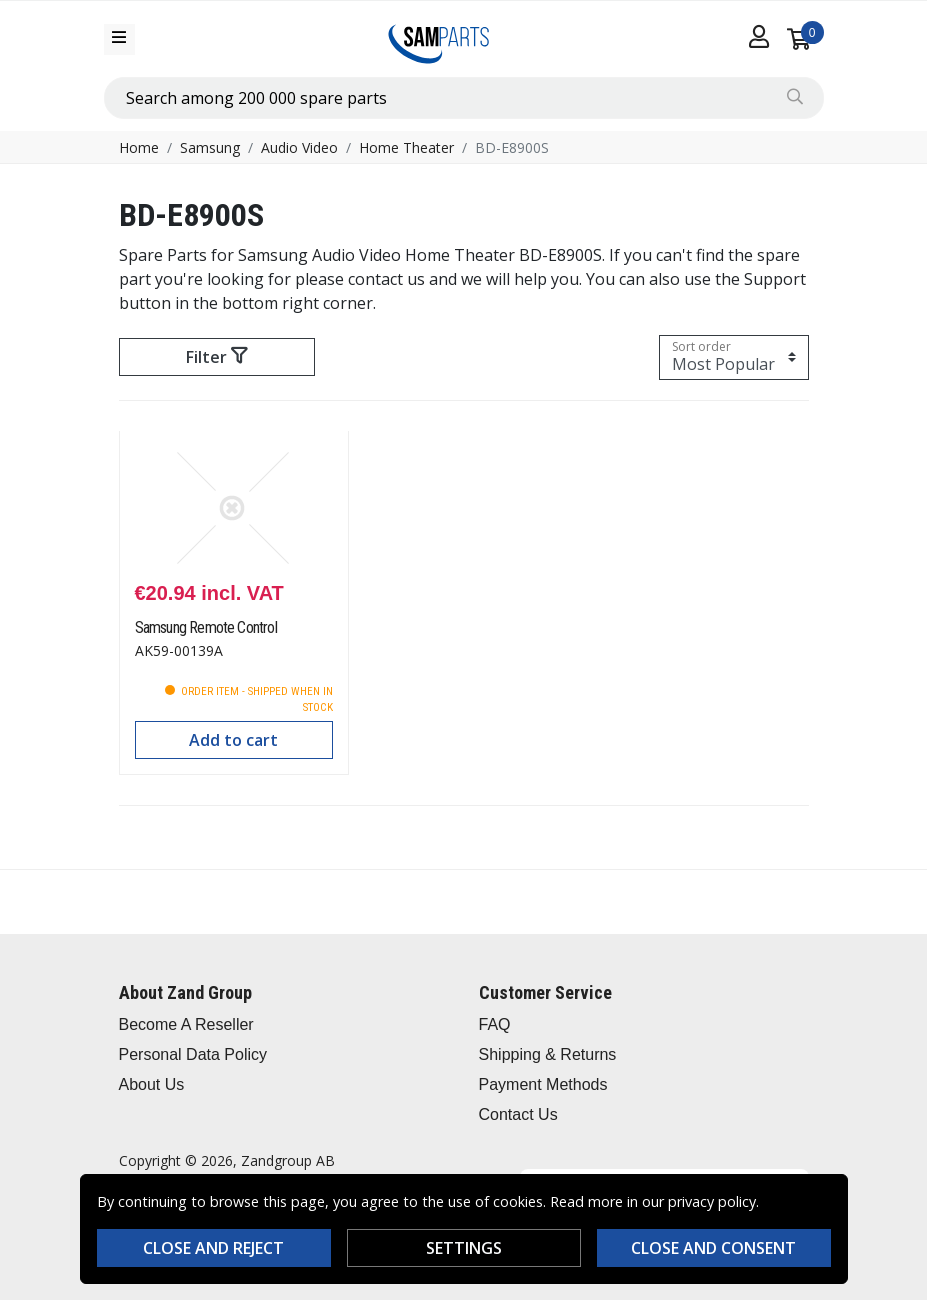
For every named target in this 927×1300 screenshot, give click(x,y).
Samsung (210, 147)
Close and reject (213, 1248)
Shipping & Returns (548, 1054)
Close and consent (713, 1248)
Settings (464, 1248)
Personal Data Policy (193, 1054)
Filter (216, 357)
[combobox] (464, 98)
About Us (152, 1084)
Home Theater (406, 147)
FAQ (495, 1024)
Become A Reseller (186, 1024)
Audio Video (299, 147)
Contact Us (518, 1114)
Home (139, 147)
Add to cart (233, 740)
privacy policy (712, 1201)
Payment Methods (543, 1084)
